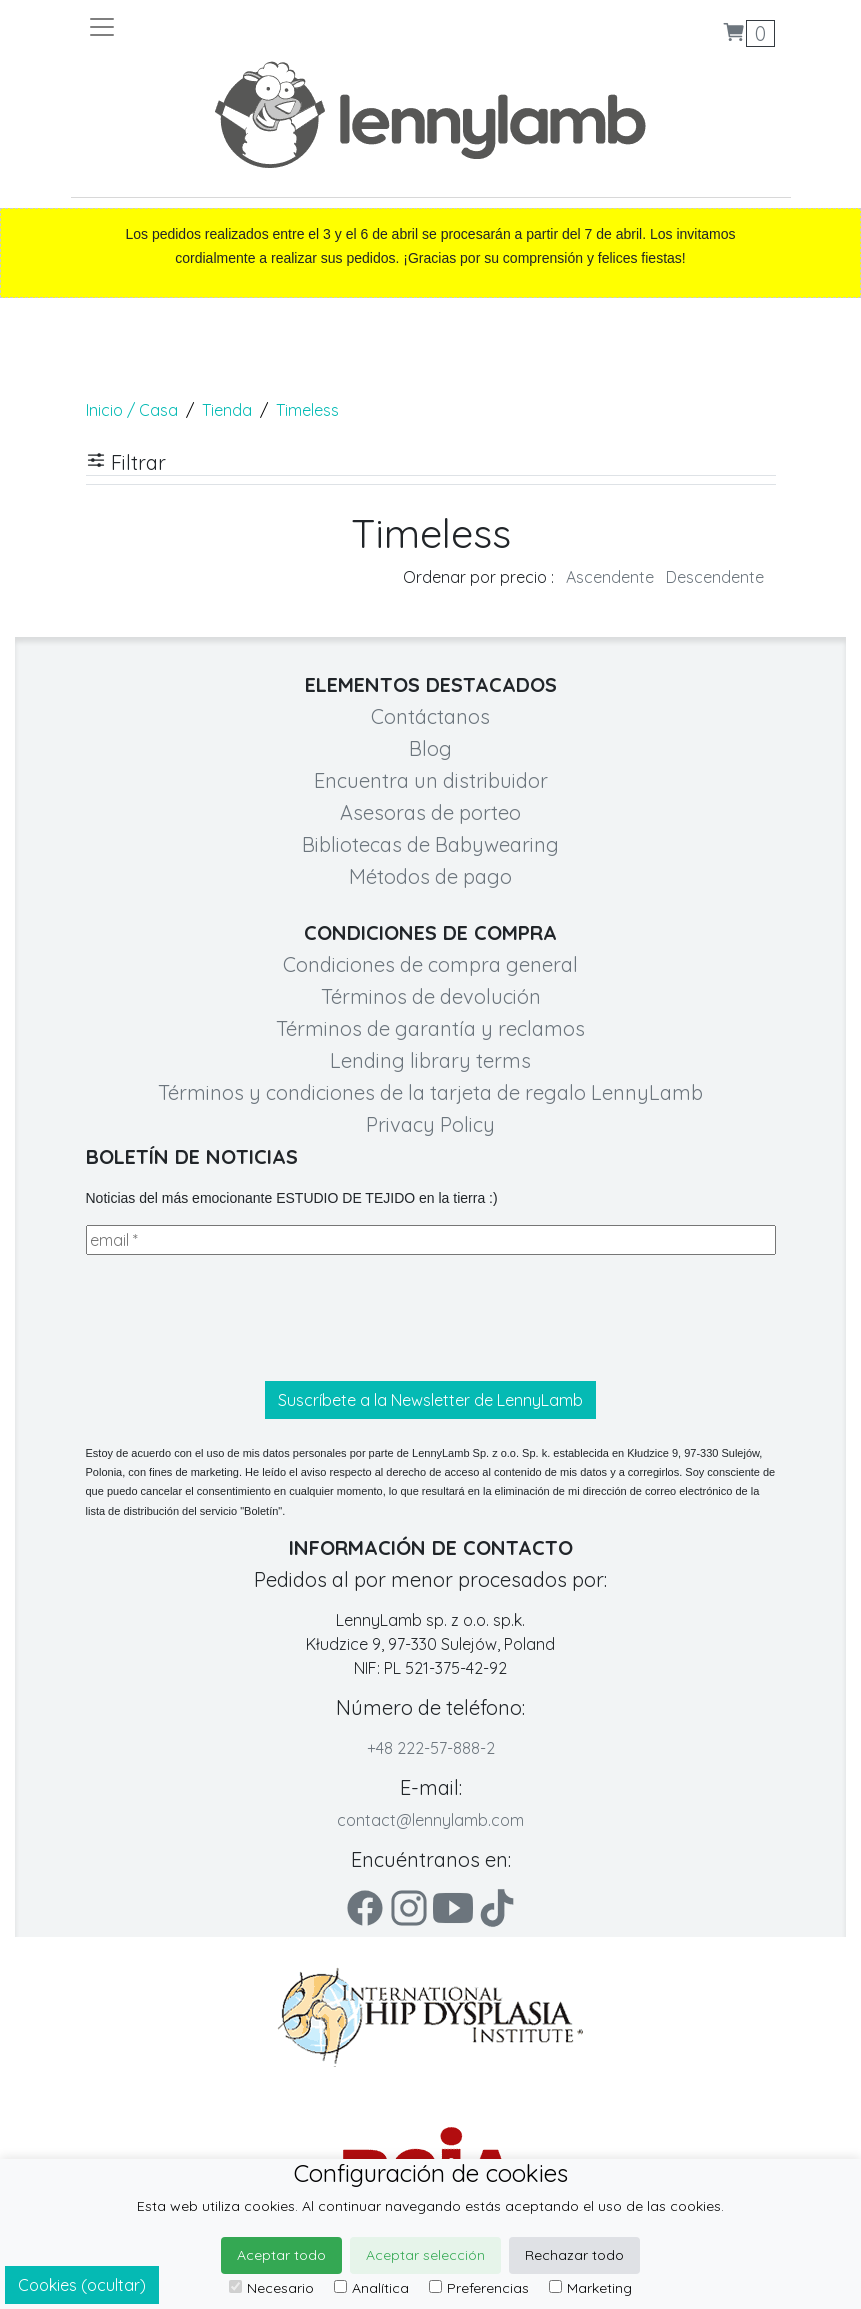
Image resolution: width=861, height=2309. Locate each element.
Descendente (715, 577)
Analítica (371, 2288)
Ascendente (610, 577)
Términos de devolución (431, 996)
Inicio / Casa (132, 410)
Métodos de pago (430, 876)
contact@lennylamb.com (430, 1820)
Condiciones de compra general (430, 964)
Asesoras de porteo (430, 812)
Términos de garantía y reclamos (430, 1028)
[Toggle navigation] (259, 27)
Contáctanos (430, 716)
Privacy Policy (430, 1124)
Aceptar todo (281, 2255)
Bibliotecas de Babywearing (430, 844)
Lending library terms (430, 1060)
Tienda (227, 410)
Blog (430, 748)
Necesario (271, 2288)
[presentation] (238, 1318)
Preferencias (479, 2288)
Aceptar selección (425, 2255)
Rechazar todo (574, 2255)
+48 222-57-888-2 (431, 1748)
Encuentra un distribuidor (431, 780)
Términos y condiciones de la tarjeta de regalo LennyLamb (430, 1092)
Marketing (590, 2288)
